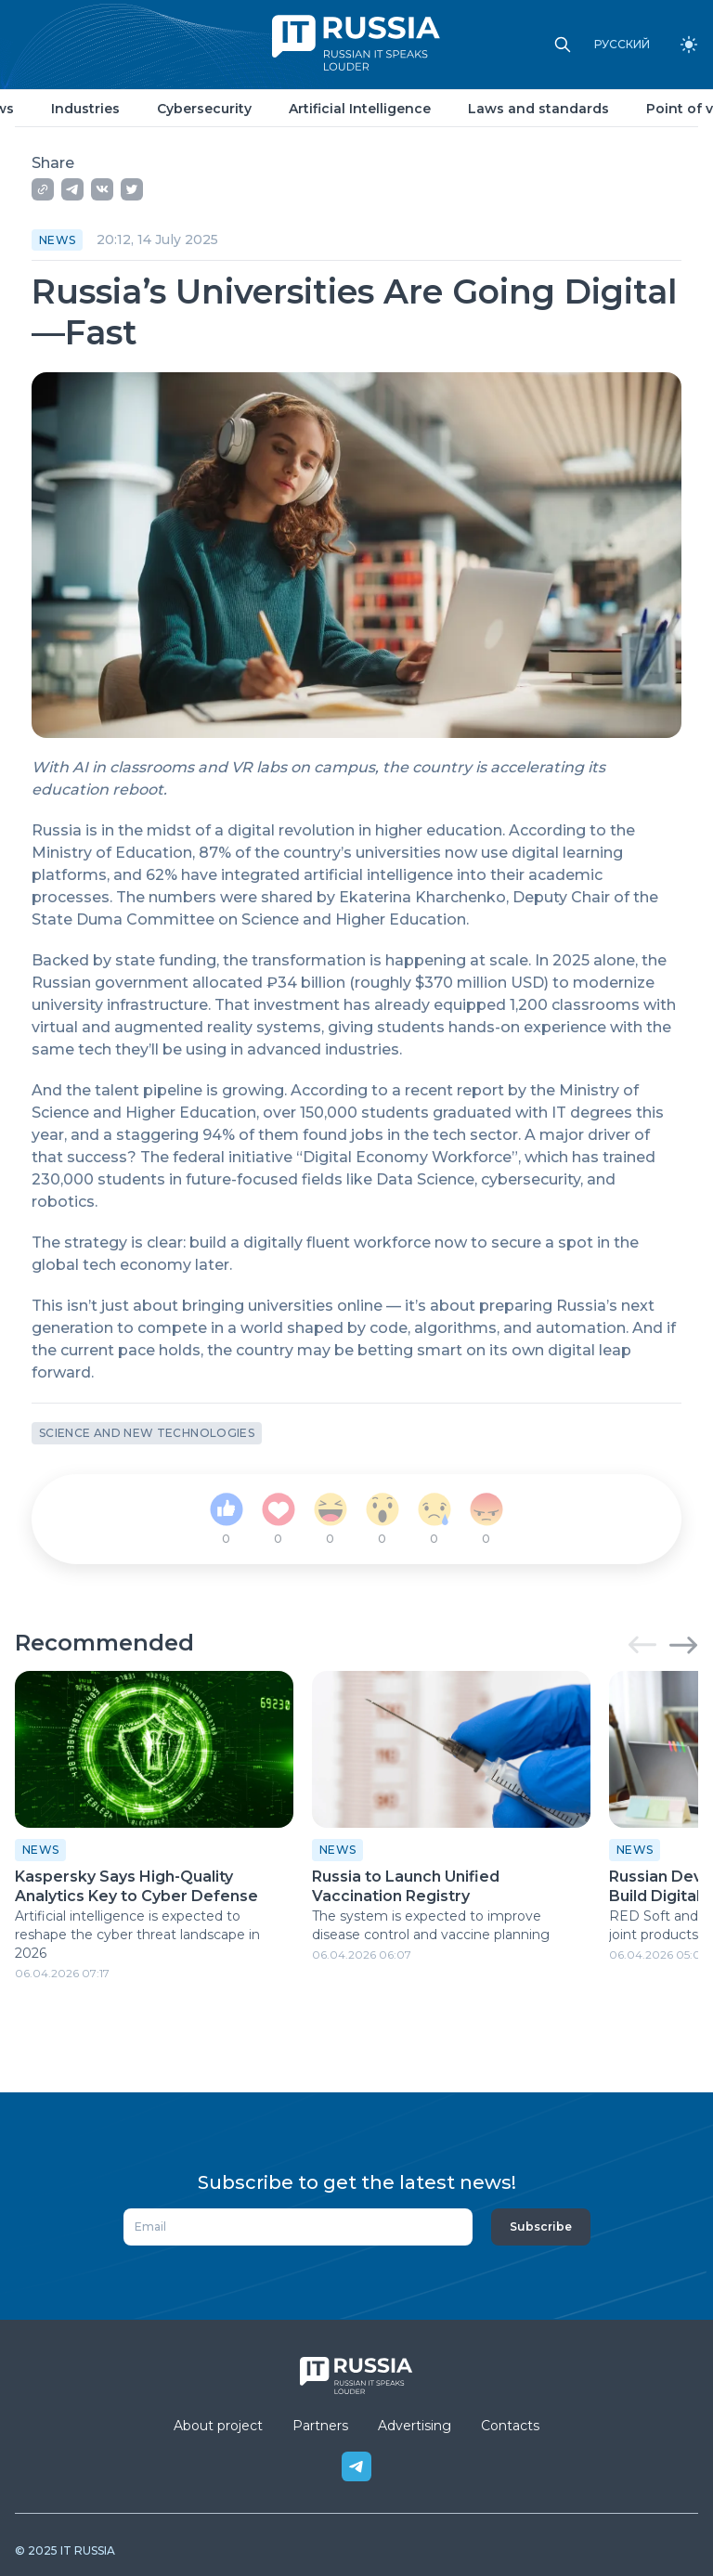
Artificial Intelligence (360, 108)
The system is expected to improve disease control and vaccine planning (431, 1925)
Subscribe (541, 2226)
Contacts (510, 2425)
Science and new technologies (146, 1433)
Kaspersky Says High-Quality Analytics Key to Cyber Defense (136, 1886)
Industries (85, 108)
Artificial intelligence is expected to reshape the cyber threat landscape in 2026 (137, 1934)
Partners (320, 2425)
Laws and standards (538, 108)
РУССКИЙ (622, 44)
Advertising (414, 2425)
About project (218, 2425)
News (57, 240)
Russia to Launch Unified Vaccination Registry (405, 1886)
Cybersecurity (204, 108)
